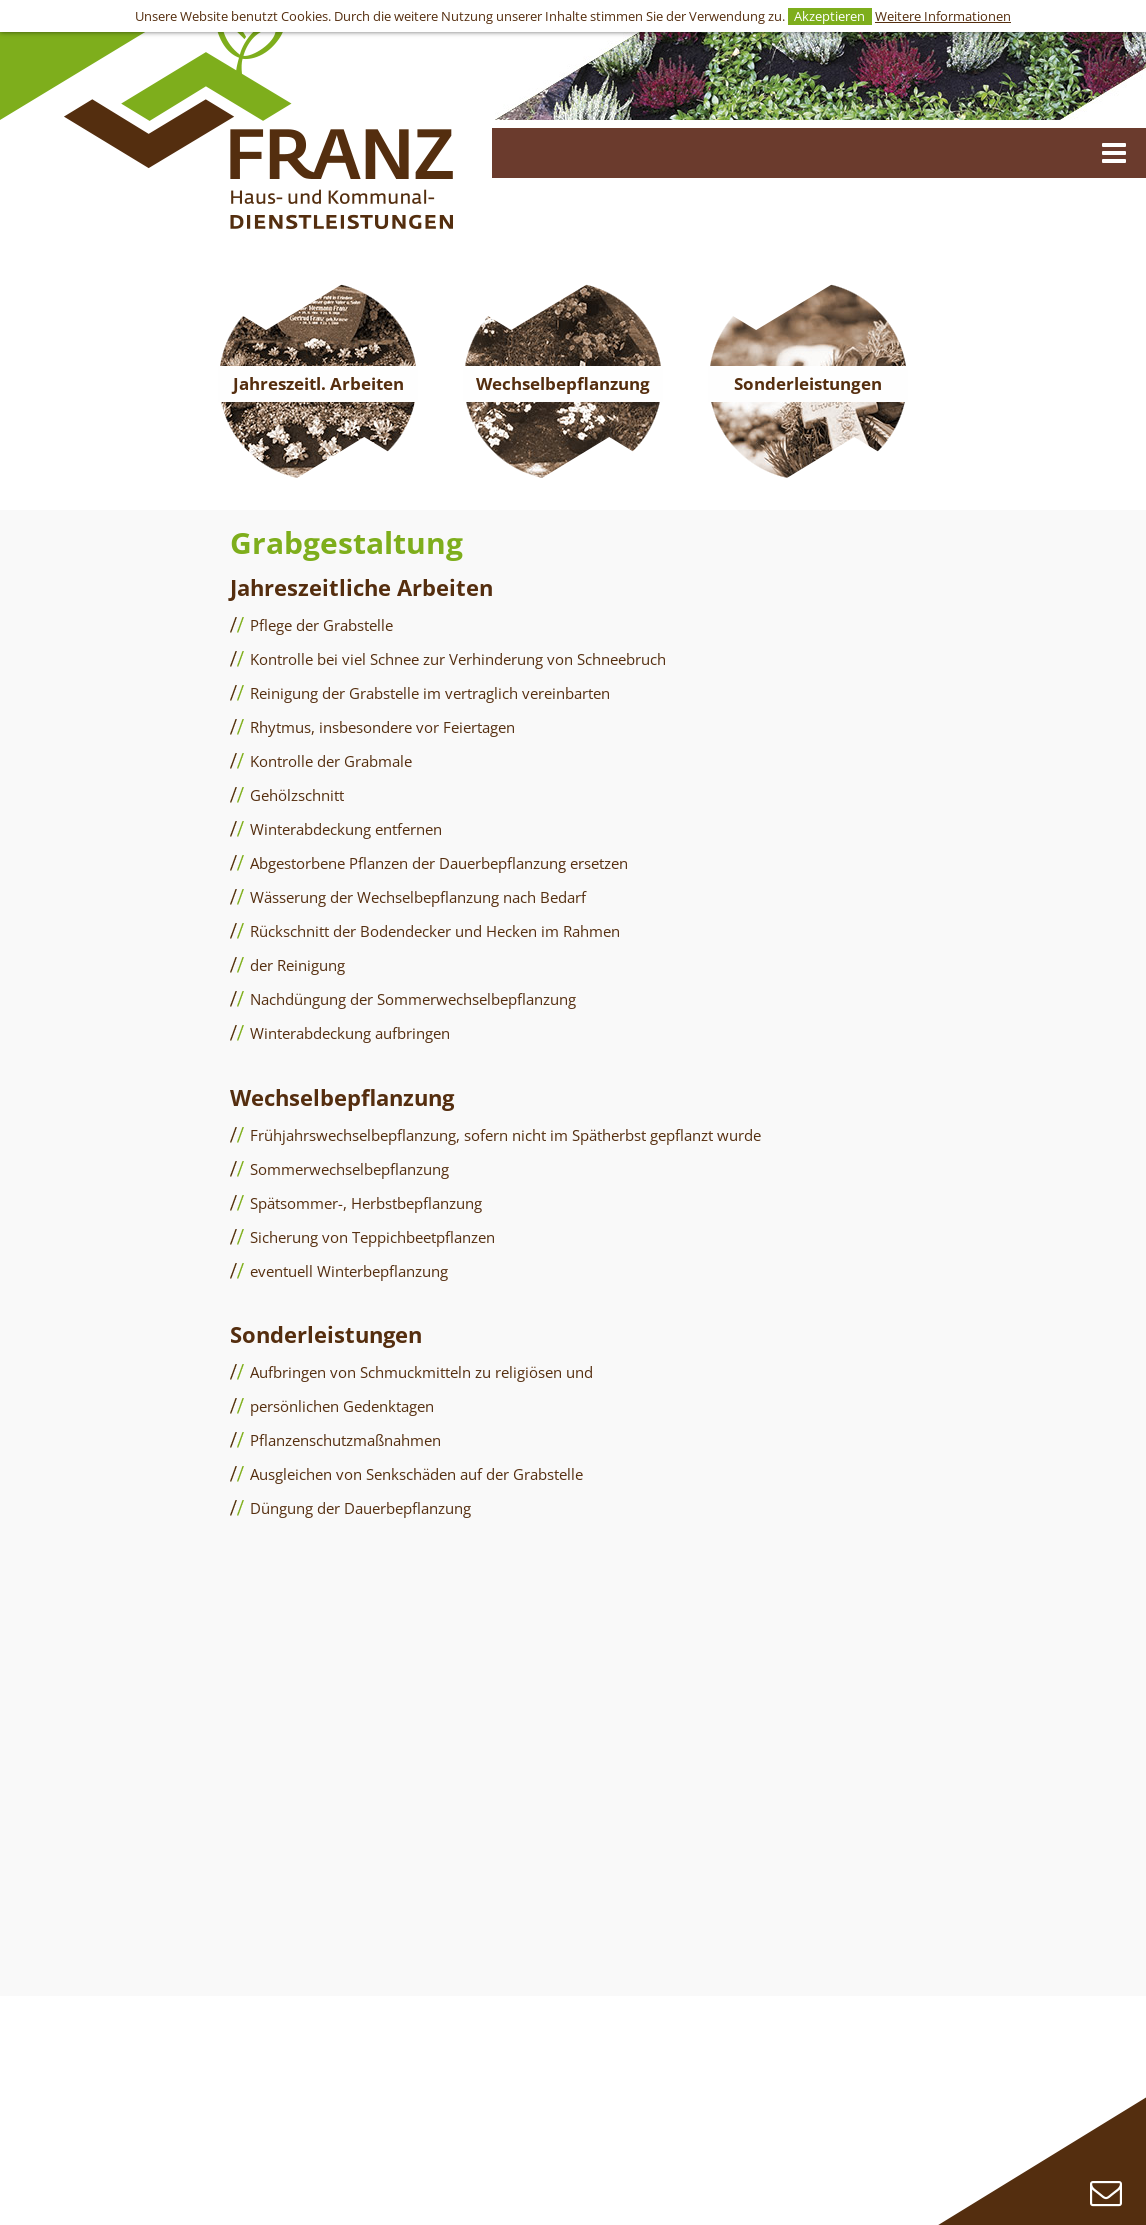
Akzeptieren (829, 16)
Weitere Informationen (943, 16)
